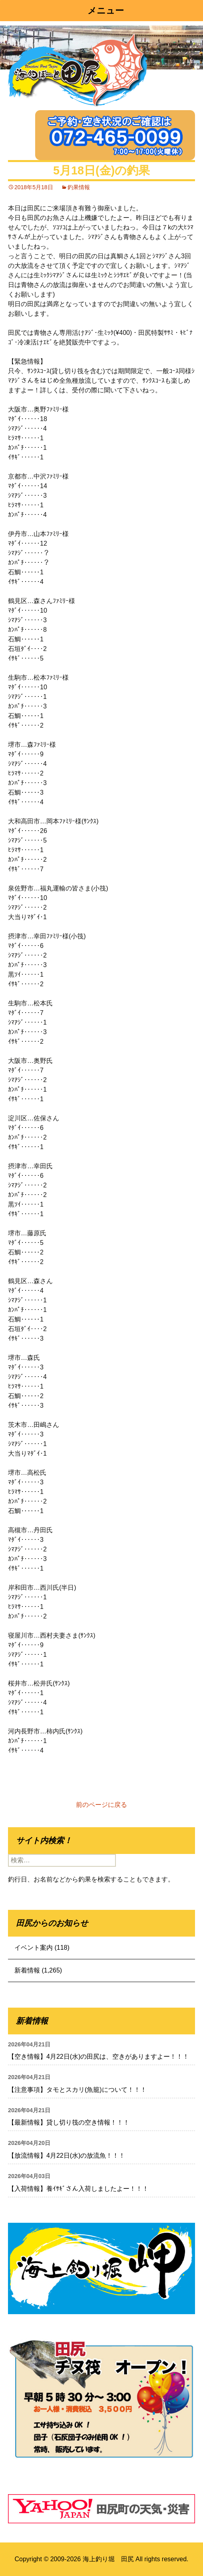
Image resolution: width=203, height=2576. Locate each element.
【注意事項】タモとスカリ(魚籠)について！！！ (77, 2089)
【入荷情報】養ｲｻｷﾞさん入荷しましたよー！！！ (78, 2188)
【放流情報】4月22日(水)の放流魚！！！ (66, 2155)
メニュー (106, 11)
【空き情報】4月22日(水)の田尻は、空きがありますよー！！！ (98, 2056)
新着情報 (27, 1970)
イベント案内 (33, 1947)
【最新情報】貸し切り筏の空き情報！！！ (68, 2122)
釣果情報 (79, 187)
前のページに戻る (101, 1804)
